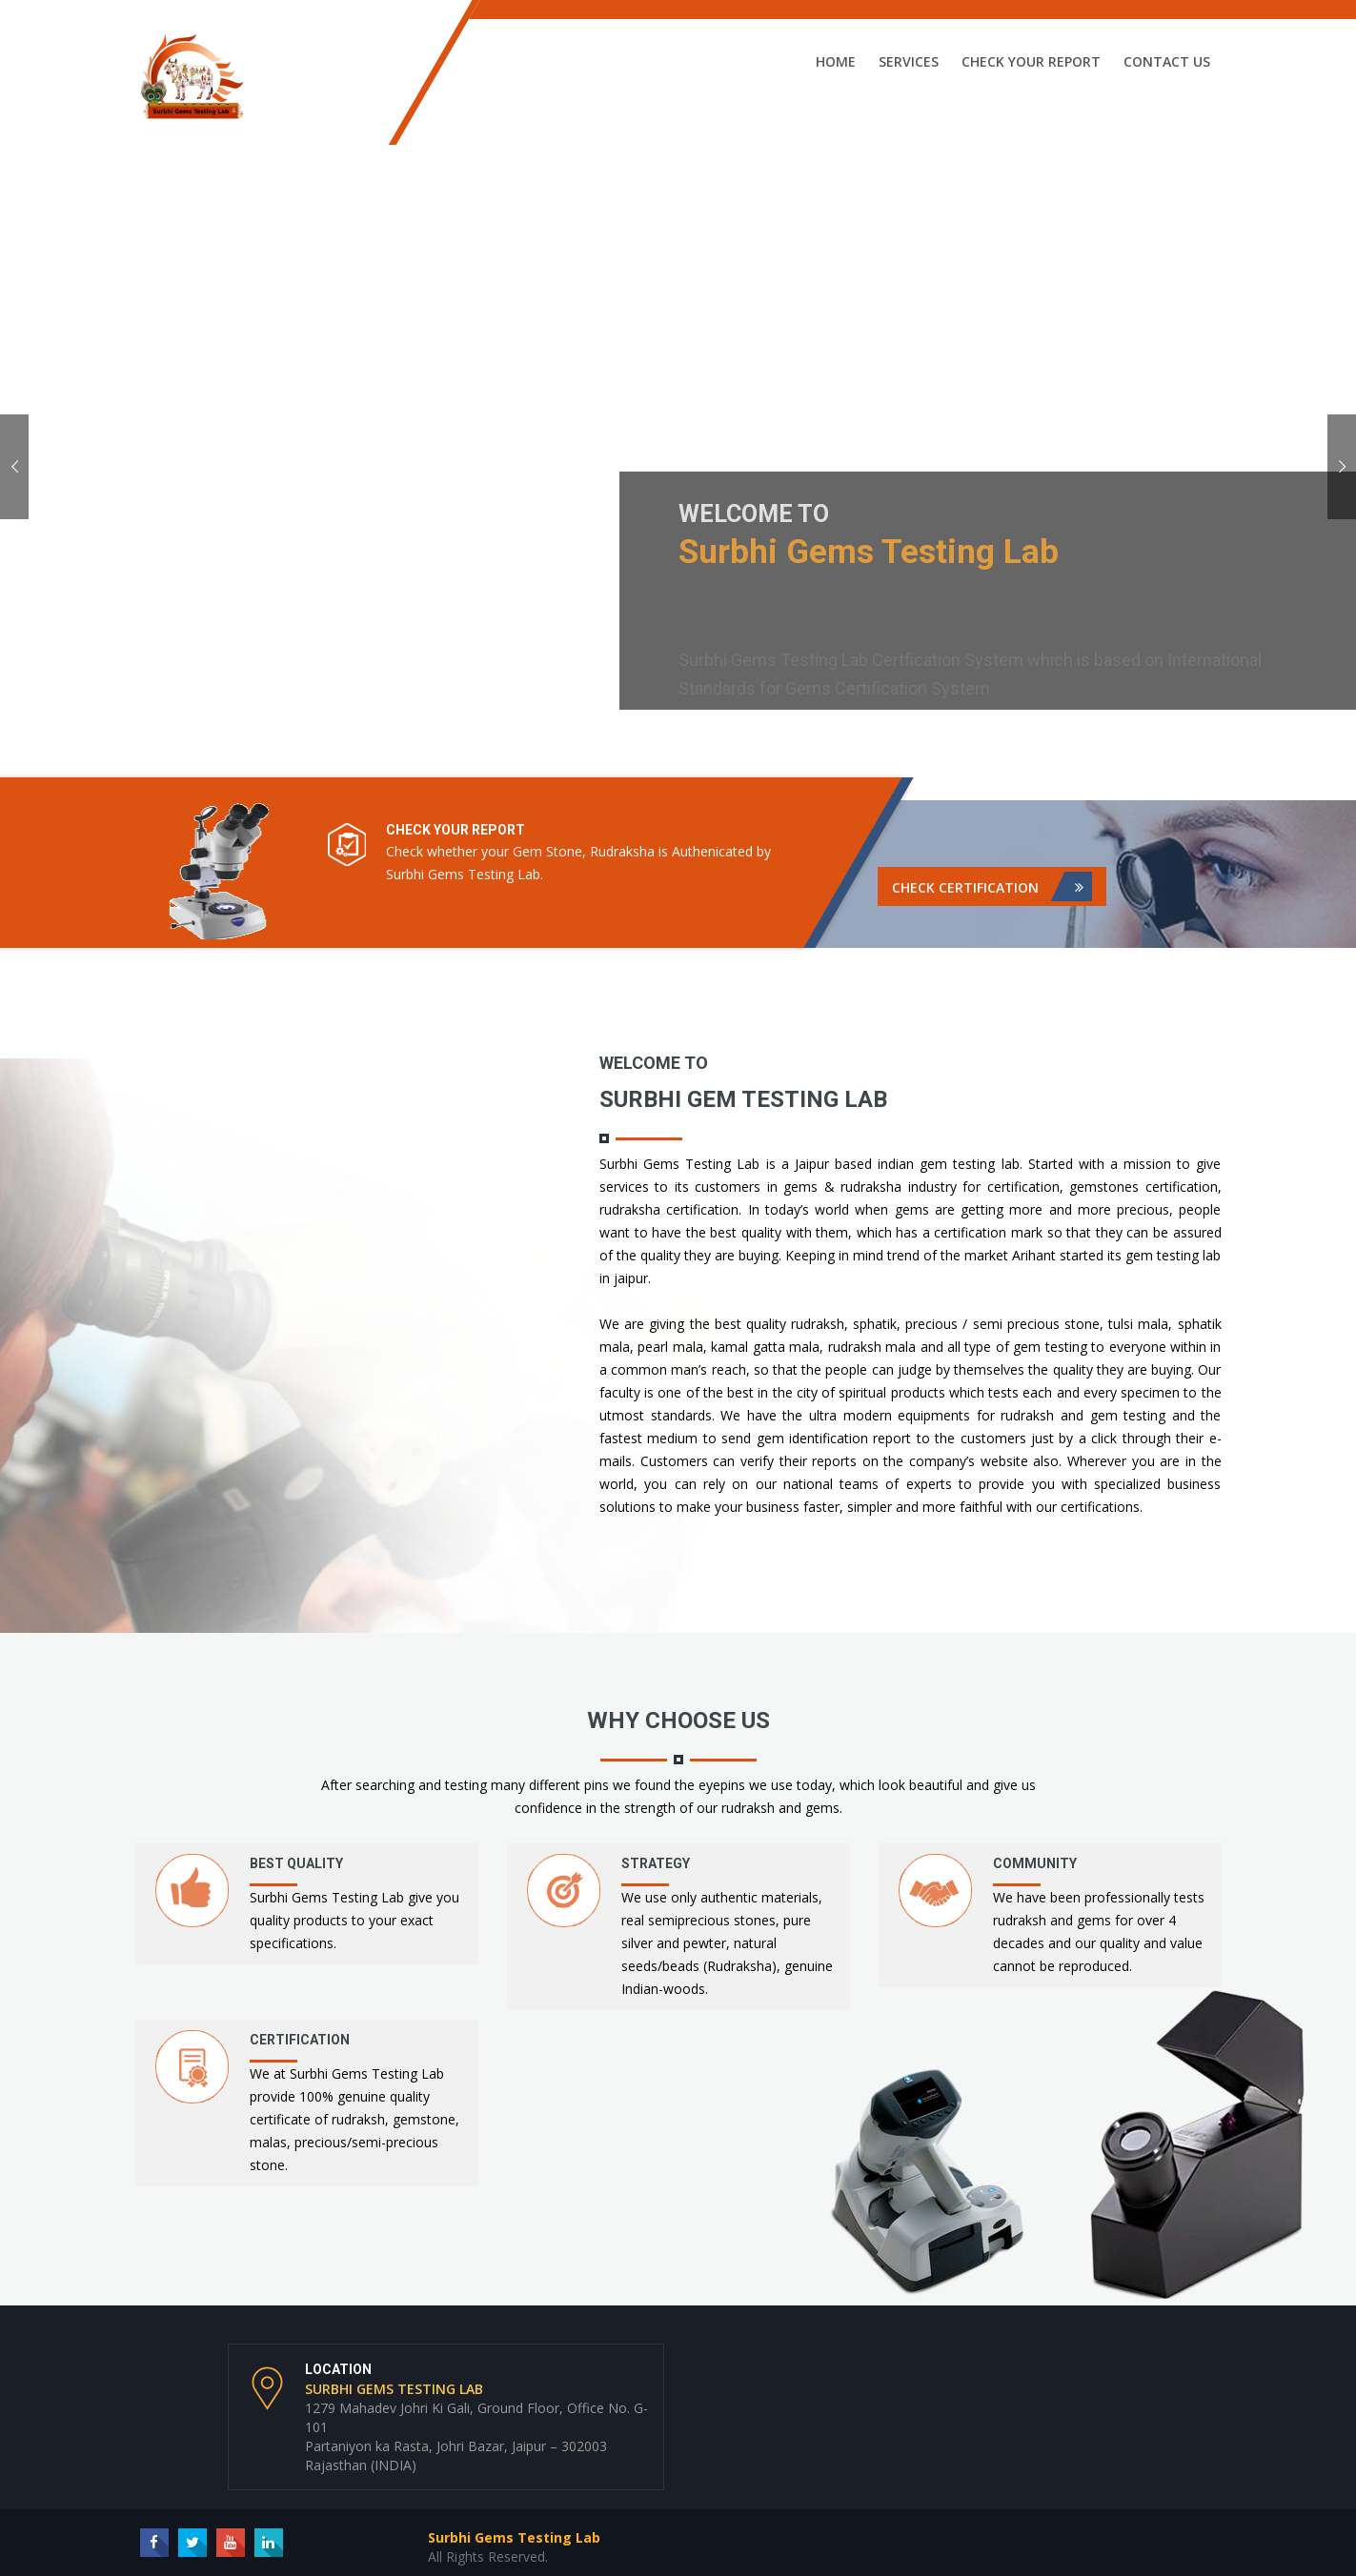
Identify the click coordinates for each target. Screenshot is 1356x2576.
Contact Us (1166, 61)
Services (909, 61)
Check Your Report (1031, 61)
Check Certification (992, 886)
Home (836, 61)
